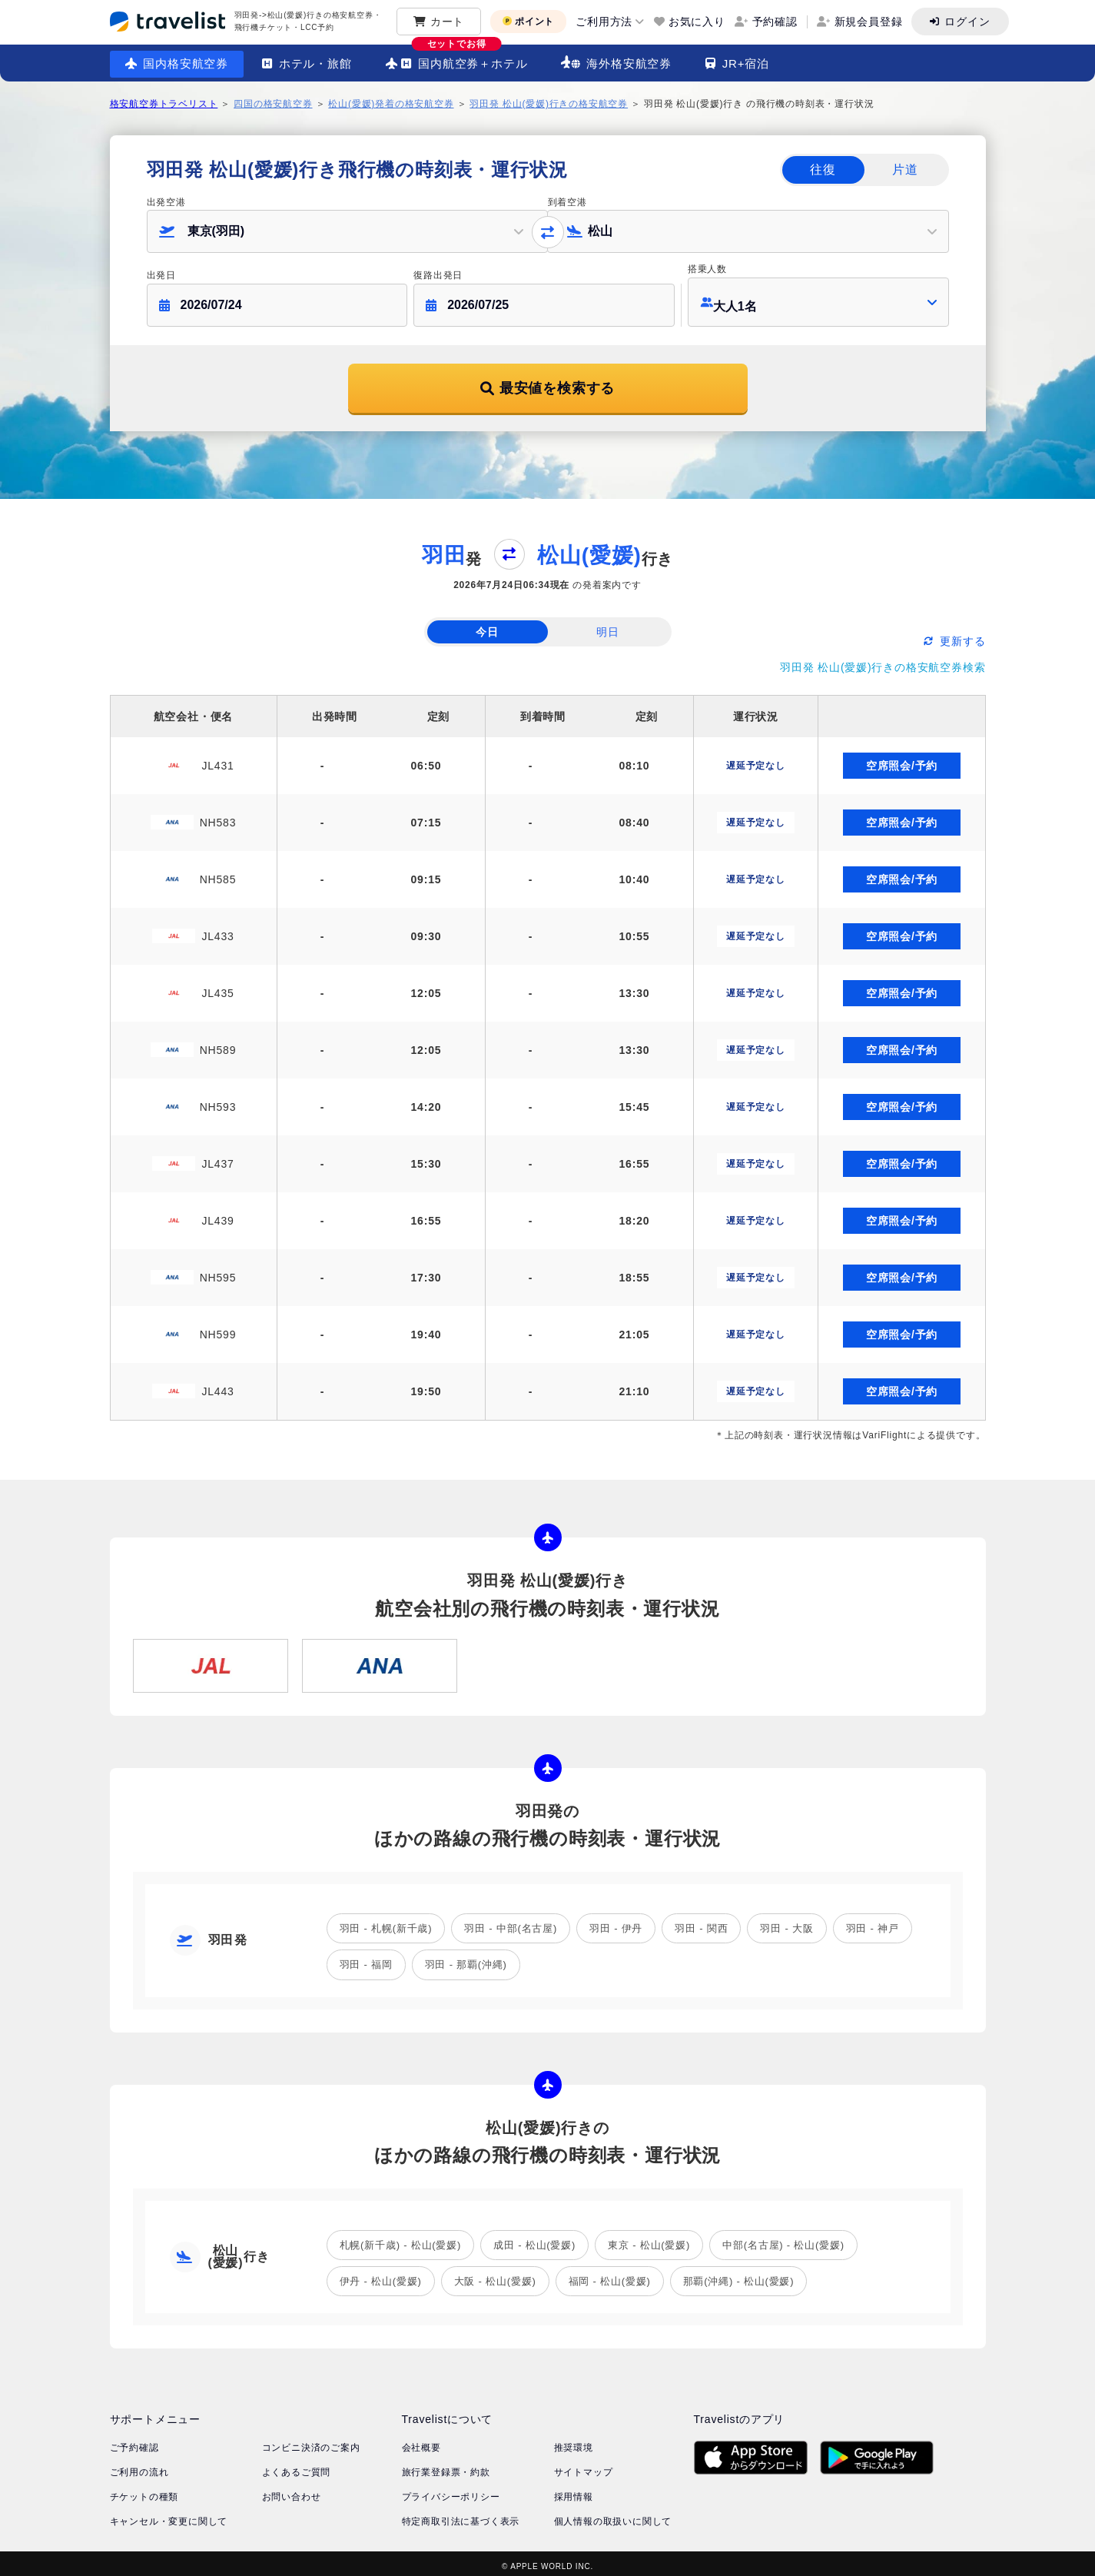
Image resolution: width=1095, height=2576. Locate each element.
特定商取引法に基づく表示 (461, 2515)
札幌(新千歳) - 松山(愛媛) (401, 2239)
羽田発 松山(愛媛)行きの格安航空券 (549, 103)
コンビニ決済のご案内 (311, 2441)
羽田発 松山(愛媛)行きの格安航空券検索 (882, 661)
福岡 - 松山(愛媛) (610, 2275)
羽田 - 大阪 (786, 1922)
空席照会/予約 (902, 759)
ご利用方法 (604, 21)
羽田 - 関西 (701, 1922)
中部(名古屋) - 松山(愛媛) (783, 2239)
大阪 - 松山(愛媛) (495, 2275)
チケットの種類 (144, 2490)
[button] (347, 231)
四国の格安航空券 (273, 103)
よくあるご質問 (296, 2466)
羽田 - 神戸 (872, 1922)
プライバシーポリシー (451, 2490)
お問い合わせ (291, 2490)
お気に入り (697, 21)
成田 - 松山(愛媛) (534, 2239)
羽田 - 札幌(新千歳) (386, 1922)
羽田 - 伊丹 (615, 1922)
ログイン (967, 21)
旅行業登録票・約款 (446, 2466)
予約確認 (775, 21)
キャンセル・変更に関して (169, 2515)
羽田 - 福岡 (366, 1958)
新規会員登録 (869, 21)
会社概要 (421, 2441)
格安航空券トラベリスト (164, 103)
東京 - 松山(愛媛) (649, 2239)
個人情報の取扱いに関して (613, 2515)
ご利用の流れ (139, 2466)
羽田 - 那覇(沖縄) (466, 1958)
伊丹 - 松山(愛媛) (381, 2275)
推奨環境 (573, 2441)
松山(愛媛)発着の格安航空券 (390, 103)
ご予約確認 (134, 2441)
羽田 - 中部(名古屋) (510, 1922)
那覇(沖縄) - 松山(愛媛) (739, 2275)
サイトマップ (583, 2466)
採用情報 (573, 2490)
